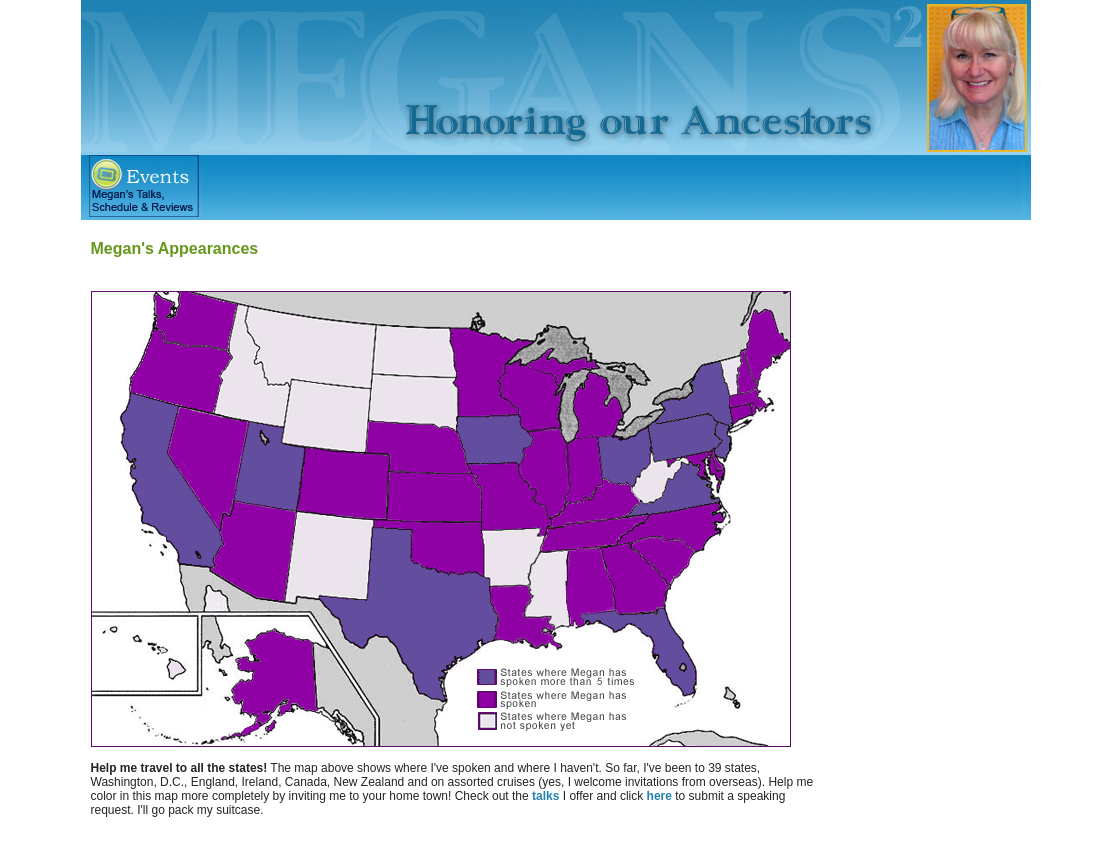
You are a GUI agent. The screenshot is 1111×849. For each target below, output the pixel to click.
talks (545, 796)
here (659, 796)
